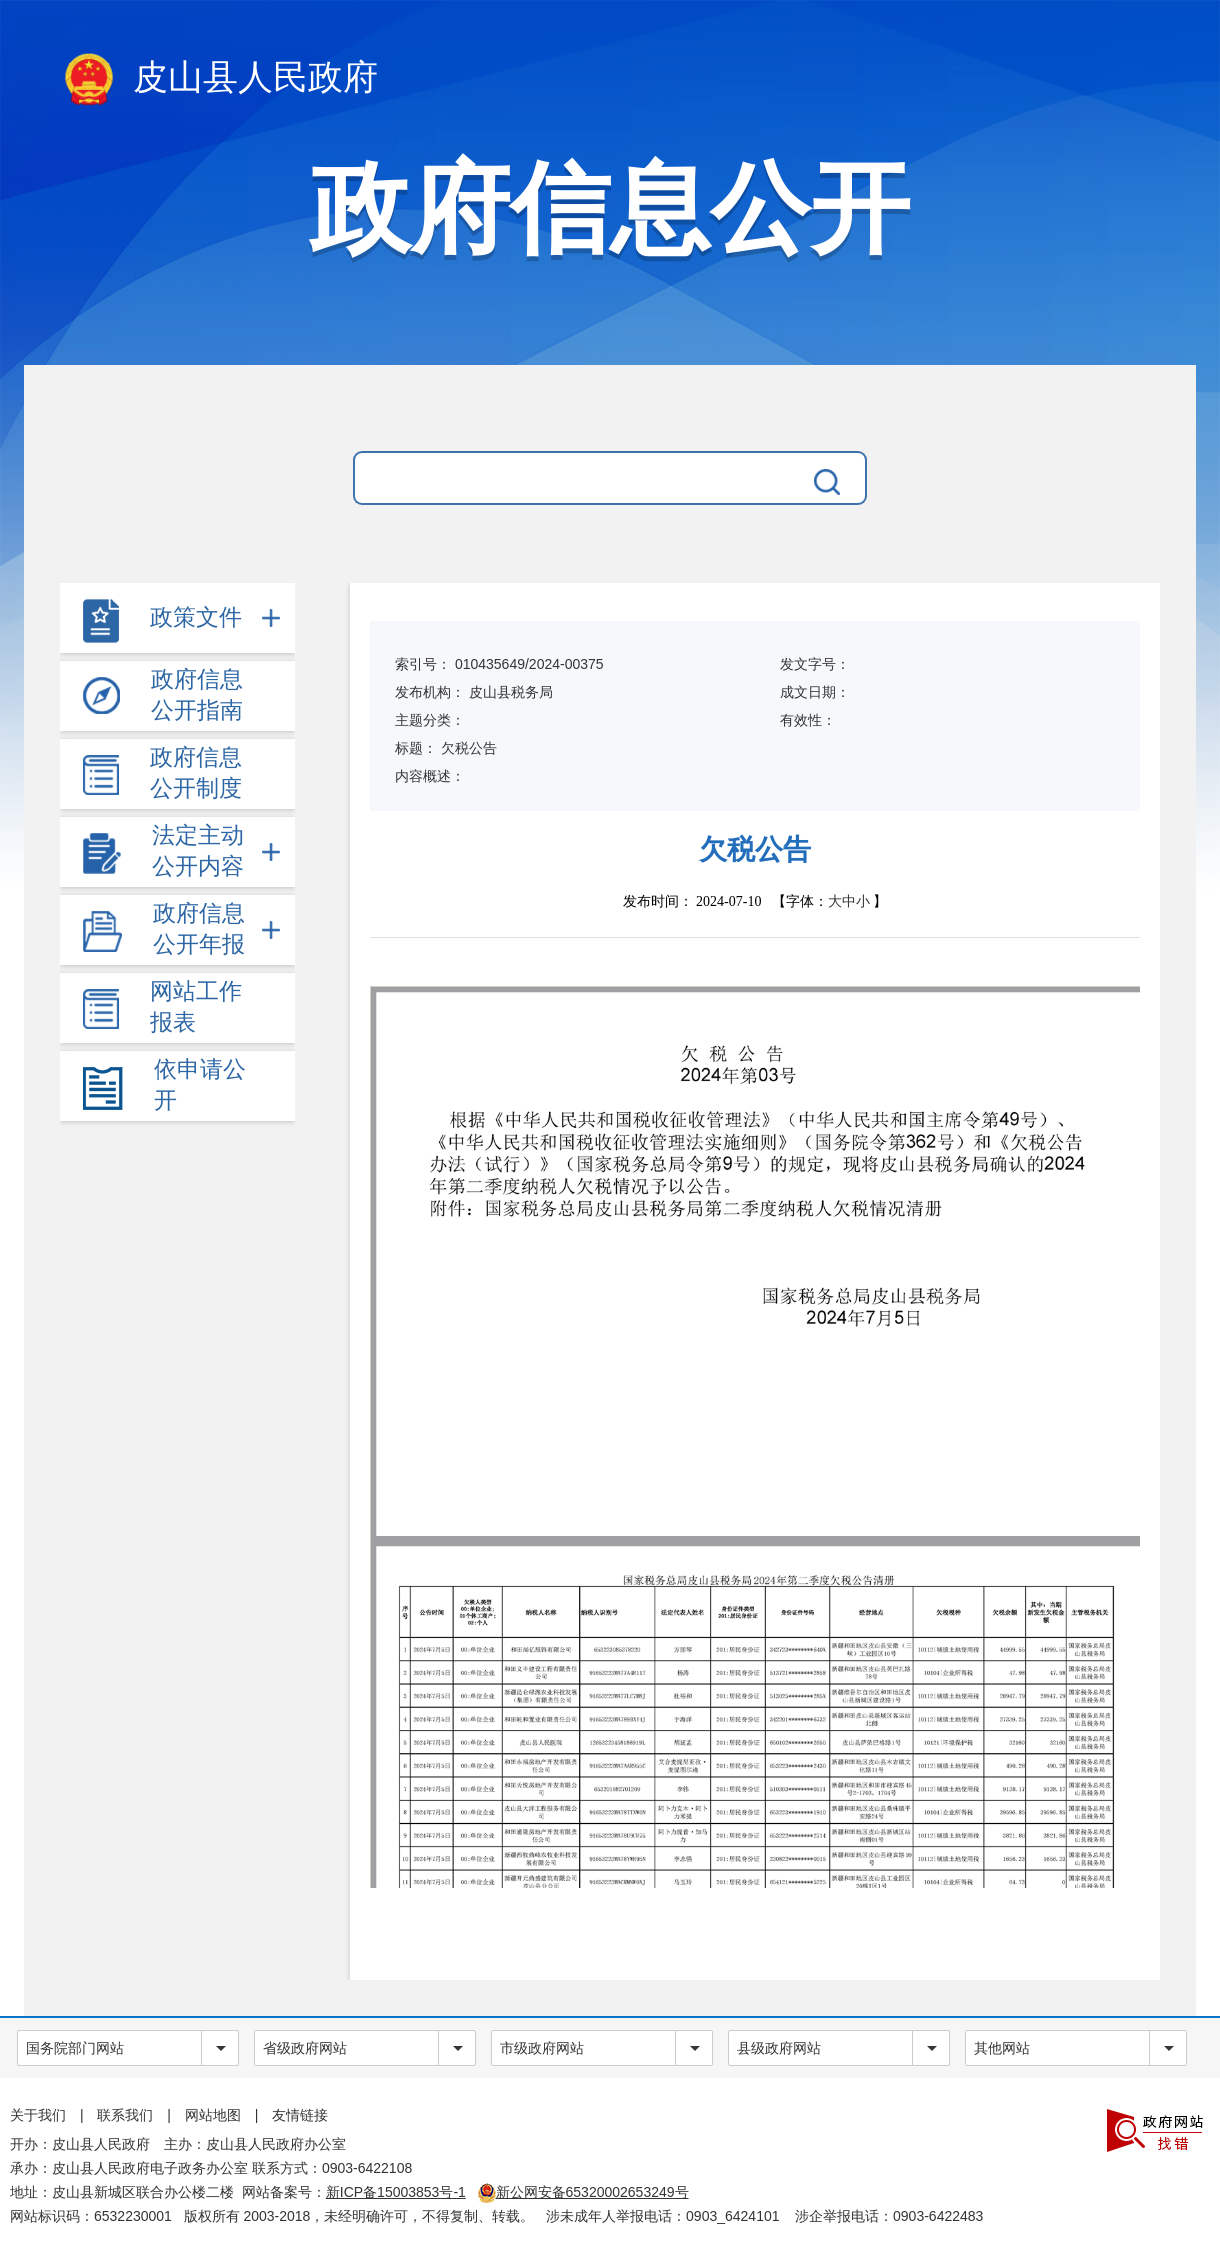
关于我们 (38, 2115)
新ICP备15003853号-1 (396, 2192)
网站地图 (213, 2115)
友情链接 (300, 2115)
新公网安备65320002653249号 (583, 2192)
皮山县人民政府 (219, 81)
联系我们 (125, 2115)
